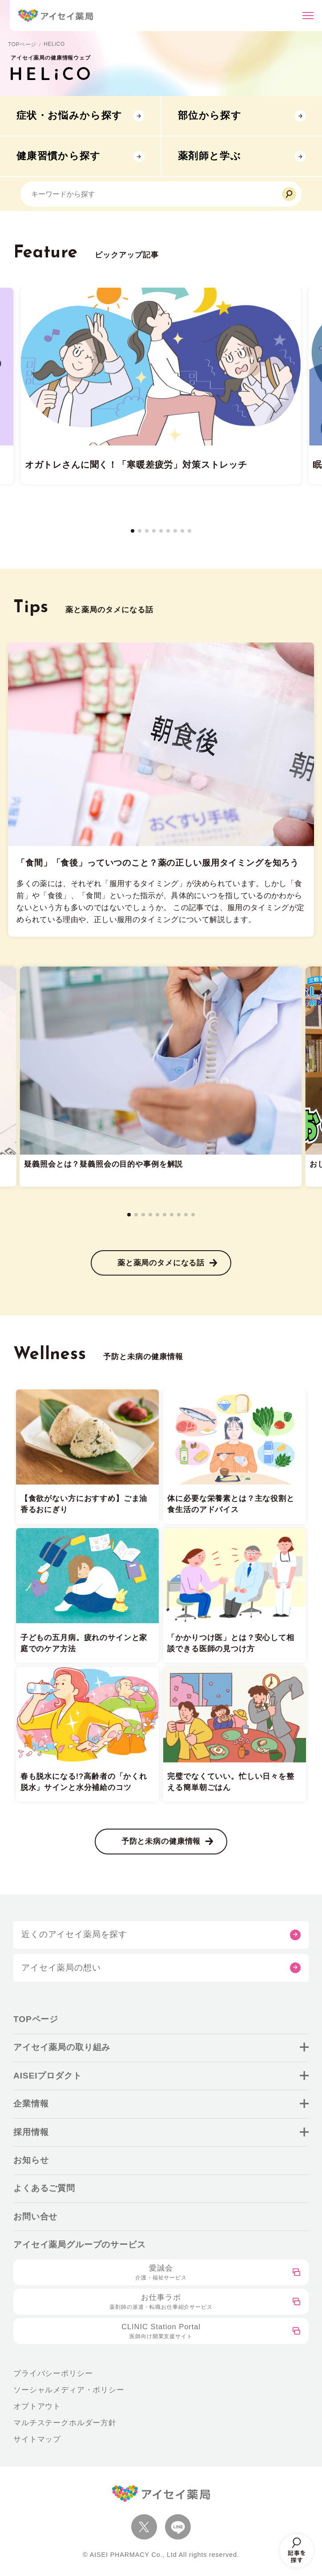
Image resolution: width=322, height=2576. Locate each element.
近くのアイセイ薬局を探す (74, 1934)
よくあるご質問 (44, 2188)
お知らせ (30, 2160)
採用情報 (30, 2132)
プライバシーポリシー (53, 2373)
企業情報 (30, 2103)
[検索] (289, 194)
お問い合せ (35, 2216)
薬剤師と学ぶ (209, 155)
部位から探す (210, 115)
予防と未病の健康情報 (161, 1841)
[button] (132, 531)
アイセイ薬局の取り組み (61, 2047)
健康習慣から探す (58, 155)
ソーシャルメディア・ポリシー (69, 2390)
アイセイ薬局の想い (61, 1967)
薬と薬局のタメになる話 (161, 1263)
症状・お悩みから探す (69, 115)
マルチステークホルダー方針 (65, 2423)
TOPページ (22, 44)
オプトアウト (37, 2406)
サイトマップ (37, 2439)
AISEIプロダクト (47, 2075)
